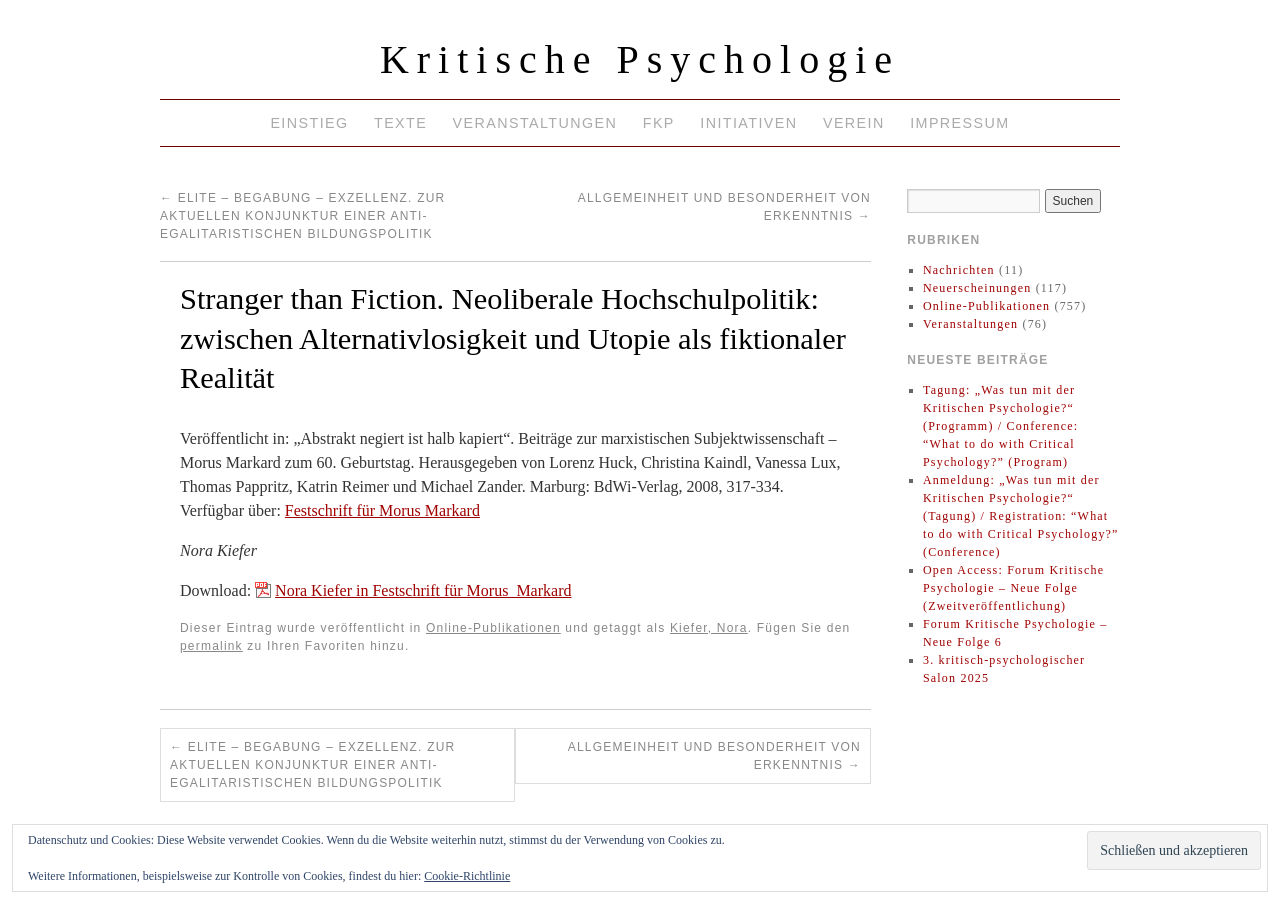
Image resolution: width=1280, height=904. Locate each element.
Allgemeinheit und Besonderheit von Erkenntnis (714, 756)
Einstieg (309, 123)
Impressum (959, 123)
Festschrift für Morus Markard (382, 510)
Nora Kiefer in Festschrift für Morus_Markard (423, 590)
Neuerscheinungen (977, 288)
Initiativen (748, 123)
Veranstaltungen (535, 123)
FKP (659, 123)
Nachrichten (959, 270)
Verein (854, 123)
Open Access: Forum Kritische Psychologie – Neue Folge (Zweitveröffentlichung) (1013, 588)
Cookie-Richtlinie (467, 876)
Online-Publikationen (493, 628)
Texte (400, 123)
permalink (211, 646)
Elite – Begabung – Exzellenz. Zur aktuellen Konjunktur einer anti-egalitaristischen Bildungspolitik (302, 216)
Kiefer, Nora (709, 628)
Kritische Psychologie (640, 59)
